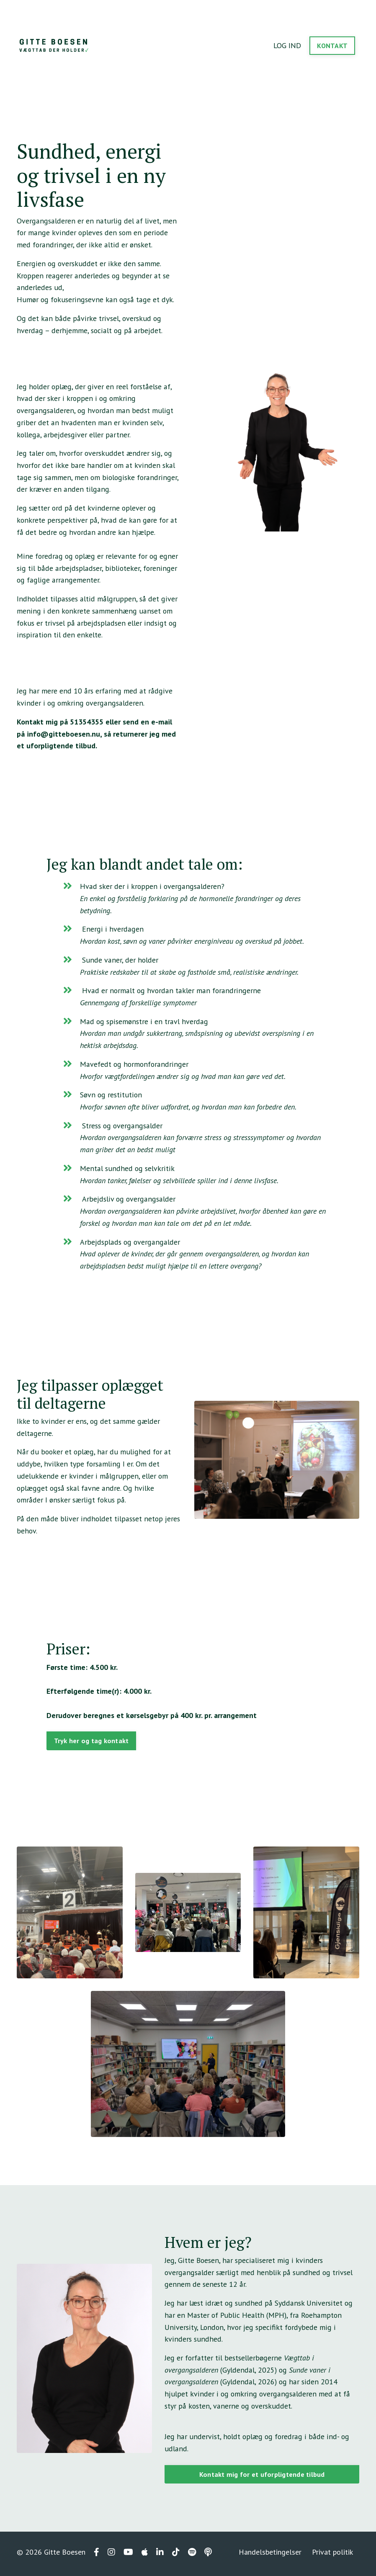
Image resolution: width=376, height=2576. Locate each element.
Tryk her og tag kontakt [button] (91, 1743)
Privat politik (332, 2555)
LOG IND (287, 45)
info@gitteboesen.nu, (64, 735)
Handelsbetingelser (270, 2555)
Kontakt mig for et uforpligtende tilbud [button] (262, 2477)
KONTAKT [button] (332, 45)
